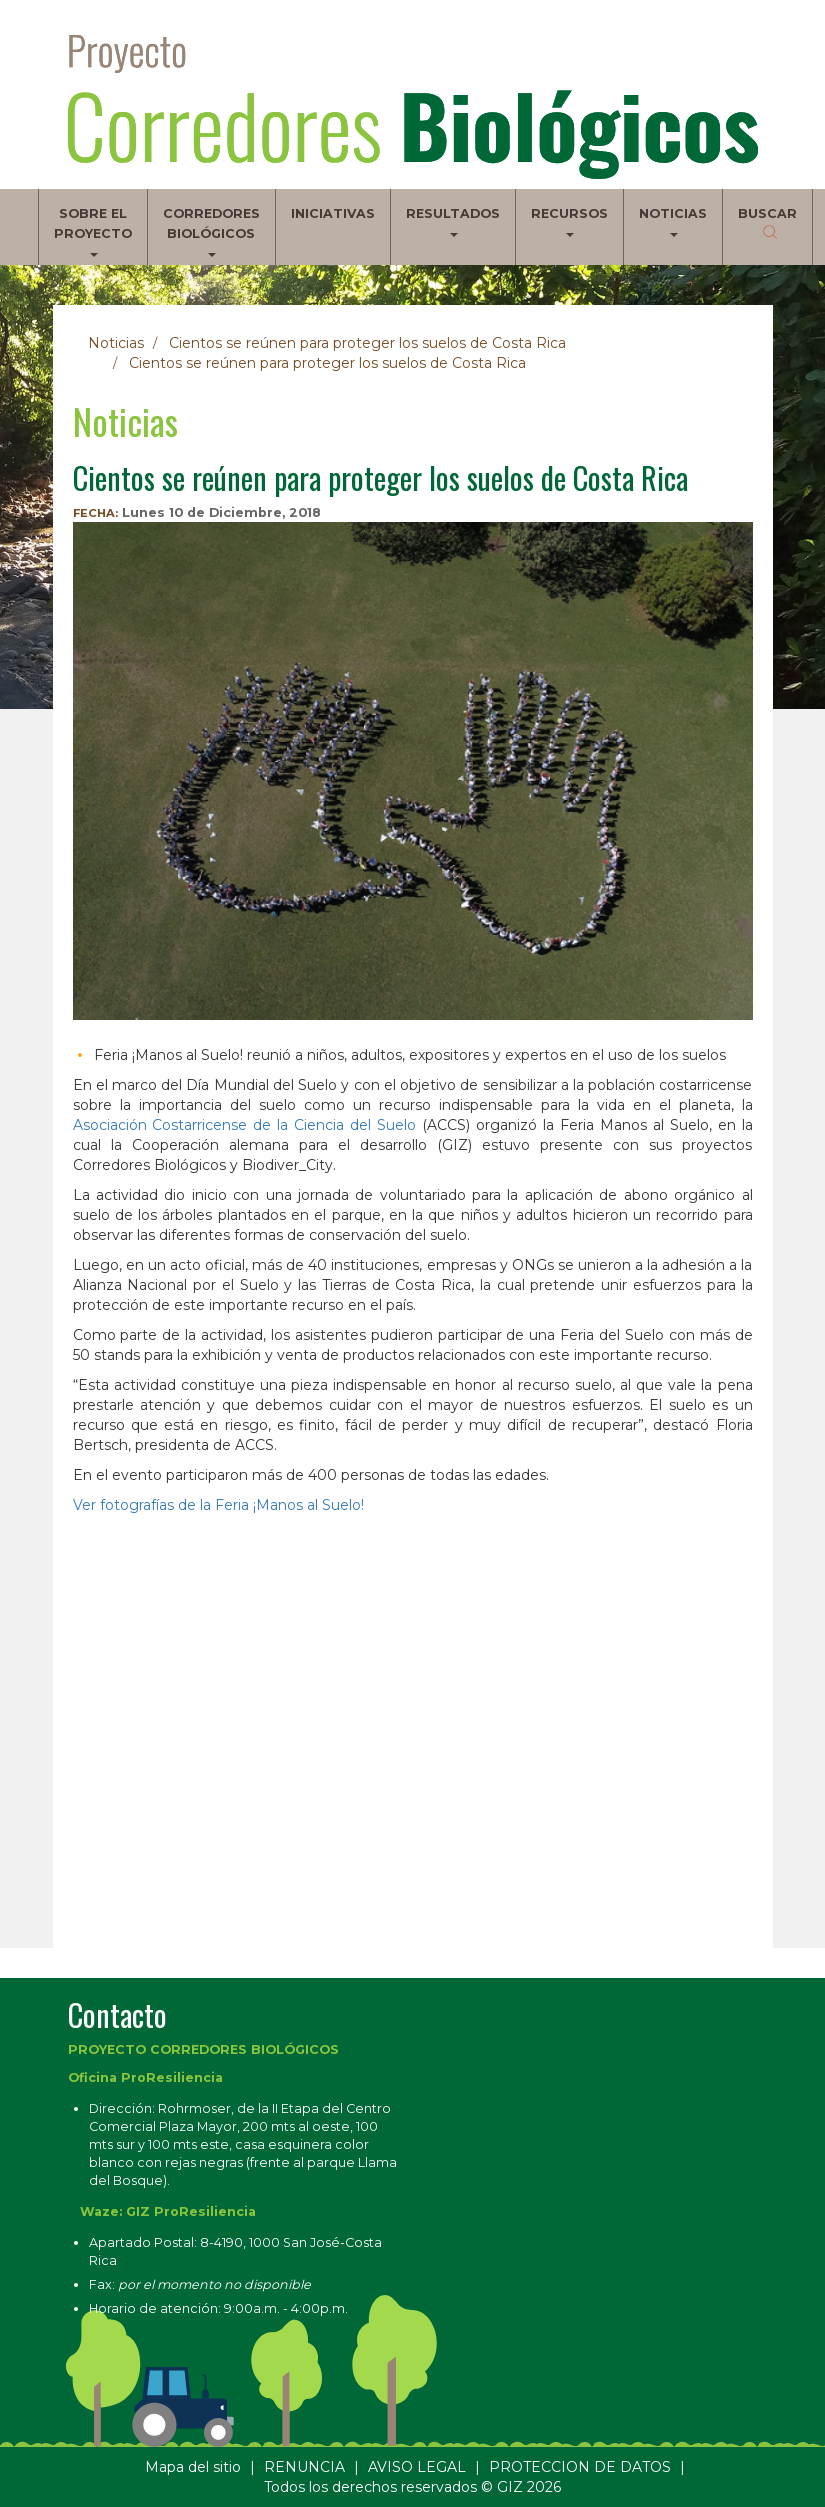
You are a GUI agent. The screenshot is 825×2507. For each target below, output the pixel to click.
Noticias (673, 221)
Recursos (569, 221)
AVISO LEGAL (417, 2467)
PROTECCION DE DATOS (580, 2467)
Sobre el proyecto (93, 231)
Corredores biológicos (211, 231)
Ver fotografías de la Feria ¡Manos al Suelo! (218, 1505)
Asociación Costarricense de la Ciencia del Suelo (245, 1125)
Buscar (767, 213)
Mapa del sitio (193, 2467)
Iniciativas (333, 213)
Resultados (453, 221)
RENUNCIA (304, 2467)
